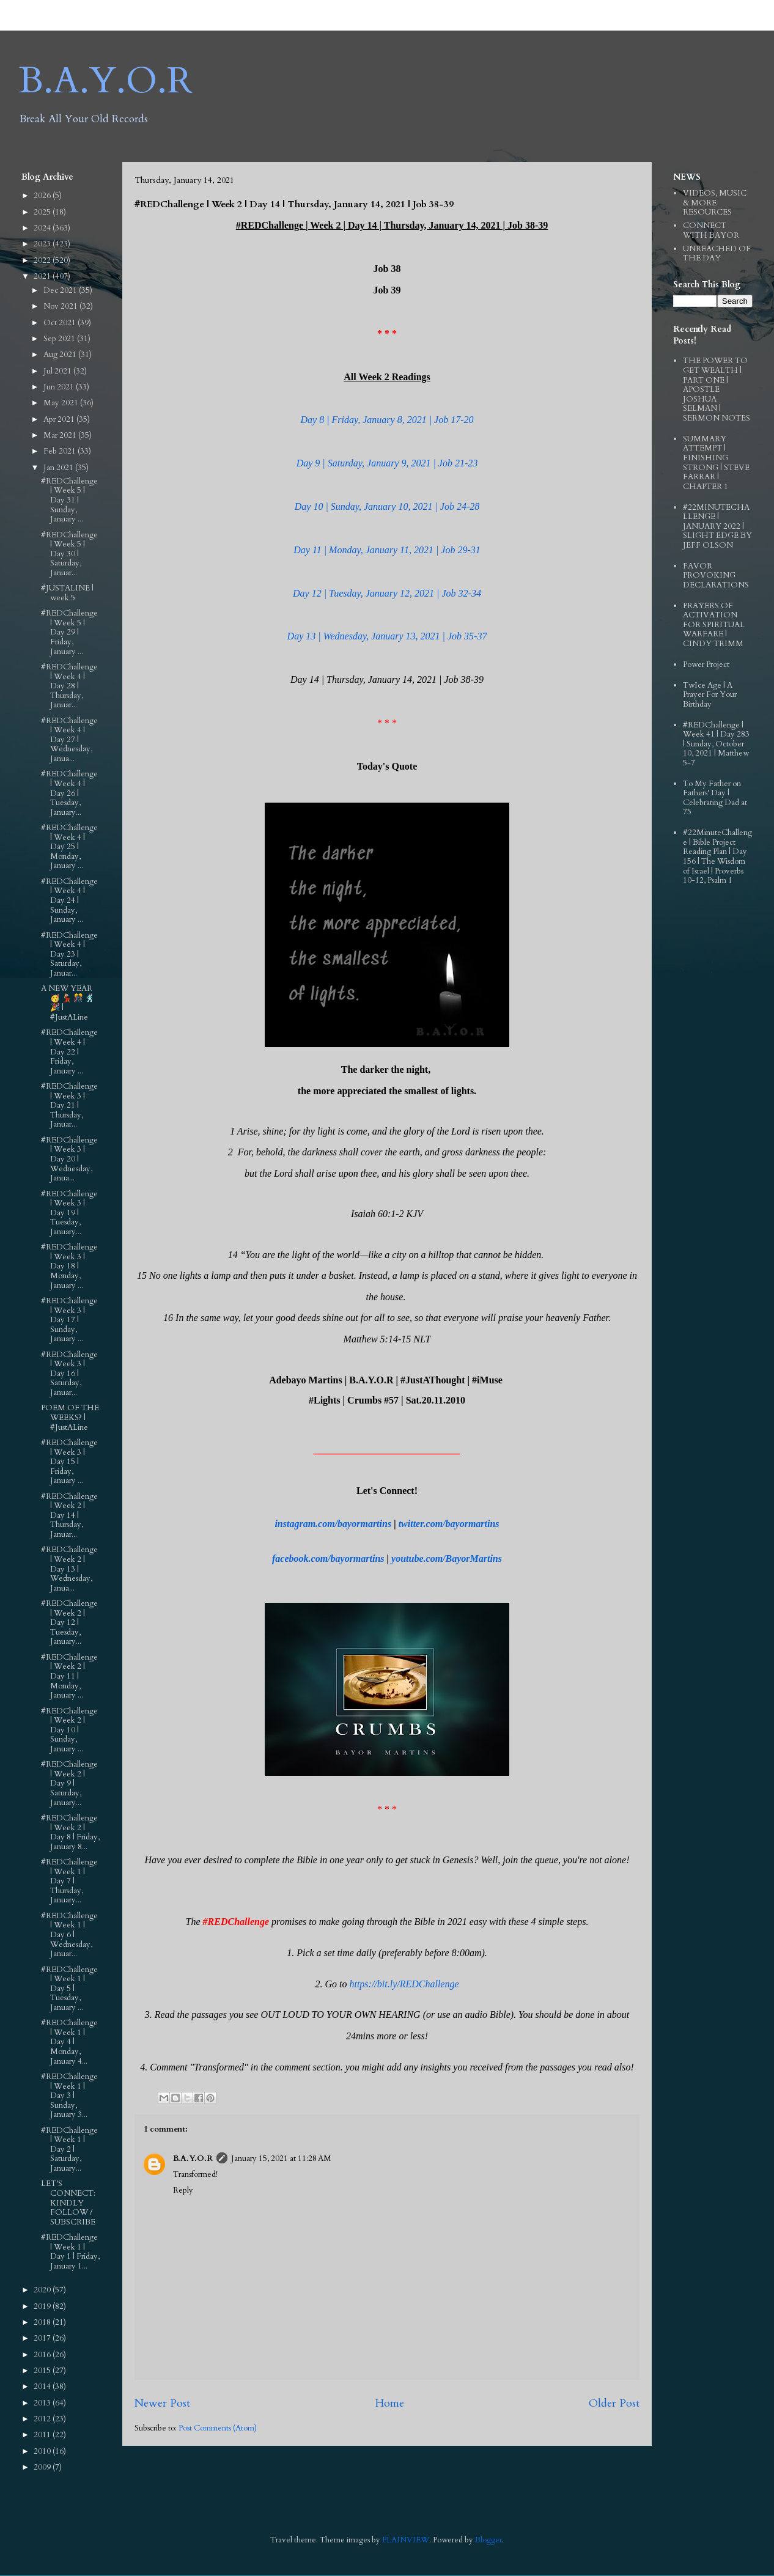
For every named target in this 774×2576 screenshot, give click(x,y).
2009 (43, 2467)
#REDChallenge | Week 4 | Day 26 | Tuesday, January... (69, 792)
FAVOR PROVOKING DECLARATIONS (716, 576)
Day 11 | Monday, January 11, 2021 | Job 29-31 (386, 550)
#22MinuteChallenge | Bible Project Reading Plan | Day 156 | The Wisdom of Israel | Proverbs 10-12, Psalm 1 (717, 856)
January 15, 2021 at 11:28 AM (281, 2158)
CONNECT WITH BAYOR (711, 230)
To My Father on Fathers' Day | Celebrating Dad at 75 (715, 798)
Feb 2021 (60, 451)
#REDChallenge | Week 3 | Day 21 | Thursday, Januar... (69, 1105)
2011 (43, 2434)
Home (389, 2403)
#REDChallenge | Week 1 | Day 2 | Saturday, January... (69, 2149)
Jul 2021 (58, 371)
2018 (43, 2322)
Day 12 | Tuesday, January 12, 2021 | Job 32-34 (387, 593)
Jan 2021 (59, 467)
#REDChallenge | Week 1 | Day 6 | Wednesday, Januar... (69, 1934)
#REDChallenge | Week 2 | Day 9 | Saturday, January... (69, 1783)
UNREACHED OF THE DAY (717, 253)
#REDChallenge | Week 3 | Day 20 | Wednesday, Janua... (69, 1159)
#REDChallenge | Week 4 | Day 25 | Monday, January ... (69, 846)
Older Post (614, 2403)
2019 (43, 2306)
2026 (43, 195)
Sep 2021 (60, 338)
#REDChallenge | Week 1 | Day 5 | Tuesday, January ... (69, 1988)
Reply (183, 2190)
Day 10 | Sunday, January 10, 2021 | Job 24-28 (387, 506)
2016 (43, 2354)
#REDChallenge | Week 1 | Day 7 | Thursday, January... (69, 1881)
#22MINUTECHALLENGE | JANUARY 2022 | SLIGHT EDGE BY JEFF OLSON (717, 526)
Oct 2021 (60, 322)
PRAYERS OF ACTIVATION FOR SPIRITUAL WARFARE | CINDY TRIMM (714, 624)
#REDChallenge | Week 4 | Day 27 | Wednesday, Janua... (69, 739)
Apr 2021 (59, 419)
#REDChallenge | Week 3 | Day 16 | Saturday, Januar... (69, 1373)
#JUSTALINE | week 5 (67, 593)
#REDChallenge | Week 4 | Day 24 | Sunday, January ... (69, 900)
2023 (43, 243)
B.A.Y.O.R (105, 81)
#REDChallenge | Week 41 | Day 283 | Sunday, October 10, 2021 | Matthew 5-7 (716, 743)
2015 (43, 2370)
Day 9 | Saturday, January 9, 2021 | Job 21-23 (387, 463)
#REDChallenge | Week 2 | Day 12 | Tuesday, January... (69, 1622)
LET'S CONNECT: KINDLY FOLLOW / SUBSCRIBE (68, 2202)
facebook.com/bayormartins (328, 1558)
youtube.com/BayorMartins (446, 1558)
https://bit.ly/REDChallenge (404, 1984)
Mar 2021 (60, 435)
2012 (43, 2418)
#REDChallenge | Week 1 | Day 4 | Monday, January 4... (69, 2041)
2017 (43, 2338)
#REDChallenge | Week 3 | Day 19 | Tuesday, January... (69, 1212)
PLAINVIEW (405, 2539)
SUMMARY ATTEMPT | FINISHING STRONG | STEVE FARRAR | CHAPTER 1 (716, 462)
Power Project (706, 664)
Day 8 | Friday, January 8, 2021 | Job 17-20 (387, 419)
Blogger (488, 2539)
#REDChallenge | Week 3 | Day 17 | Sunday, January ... (69, 1319)
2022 (43, 260)
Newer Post (162, 2403)
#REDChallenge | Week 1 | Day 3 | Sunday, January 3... (69, 2095)
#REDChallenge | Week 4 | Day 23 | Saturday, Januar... (69, 954)
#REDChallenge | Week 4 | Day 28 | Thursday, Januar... (69, 685)
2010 (43, 2451)
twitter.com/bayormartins (449, 1523)
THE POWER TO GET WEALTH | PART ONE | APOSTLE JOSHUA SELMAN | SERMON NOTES (716, 389)
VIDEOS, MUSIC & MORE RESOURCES (714, 203)
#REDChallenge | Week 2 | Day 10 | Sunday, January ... (69, 1730)
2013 (43, 2403)
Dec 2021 (61, 290)
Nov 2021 (61, 306)
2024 (43, 228)
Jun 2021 (59, 386)
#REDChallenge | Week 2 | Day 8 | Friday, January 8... (70, 1832)
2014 (43, 2386)
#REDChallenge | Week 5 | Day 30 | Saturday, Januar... (69, 553)
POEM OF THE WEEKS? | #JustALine (70, 1417)
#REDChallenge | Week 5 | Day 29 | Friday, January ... (69, 632)
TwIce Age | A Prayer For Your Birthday (710, 695)
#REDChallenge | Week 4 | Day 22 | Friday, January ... (69, 1051)
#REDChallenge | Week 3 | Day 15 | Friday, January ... (69, 1461)
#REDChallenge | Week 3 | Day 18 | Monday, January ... (69, 1266)
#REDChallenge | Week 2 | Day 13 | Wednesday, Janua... (69, 1568)
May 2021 (61, 402)
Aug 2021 (60, 354)
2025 (43, 212)
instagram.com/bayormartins (333, 1523)
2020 (43, 2289)
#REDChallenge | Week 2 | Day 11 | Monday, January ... (69, 1676)
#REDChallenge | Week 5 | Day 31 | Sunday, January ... (69, 500)
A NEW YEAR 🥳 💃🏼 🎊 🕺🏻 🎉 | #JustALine (68, 1003)
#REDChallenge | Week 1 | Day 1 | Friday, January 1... (70, 2252)
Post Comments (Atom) (218, 2428)
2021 (43, 276)
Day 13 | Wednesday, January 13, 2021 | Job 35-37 (387, 636)
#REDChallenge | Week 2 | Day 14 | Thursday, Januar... (69, 1515)
